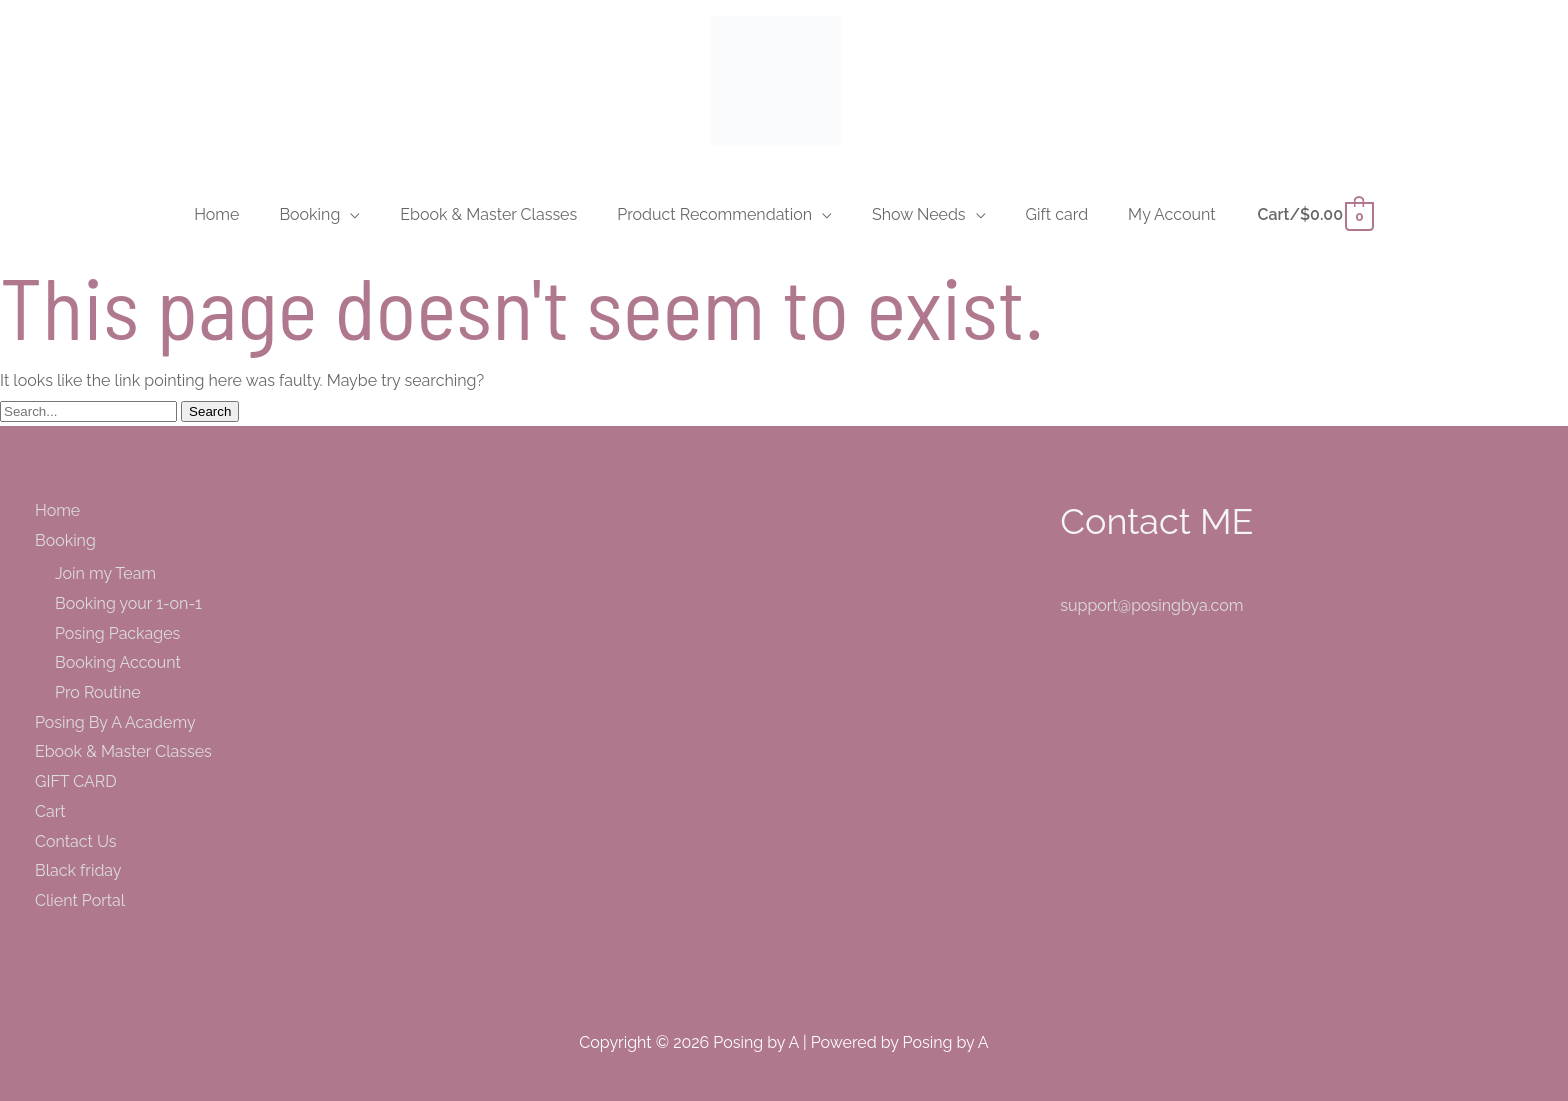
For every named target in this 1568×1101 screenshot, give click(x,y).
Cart (50, 811)
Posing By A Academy (115, 722)
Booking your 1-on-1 (128, 603)
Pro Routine (98, 692)
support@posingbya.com (1151, 605)
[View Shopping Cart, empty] (1315, 214)
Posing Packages (117, 633)
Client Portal (80, 900)
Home (57, 510)
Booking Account (118, 662)
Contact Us (76, 841)
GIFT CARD (76, 781)
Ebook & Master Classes (123, 751)
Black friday (78, 870)
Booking (65, 540)
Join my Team (105, 573)
